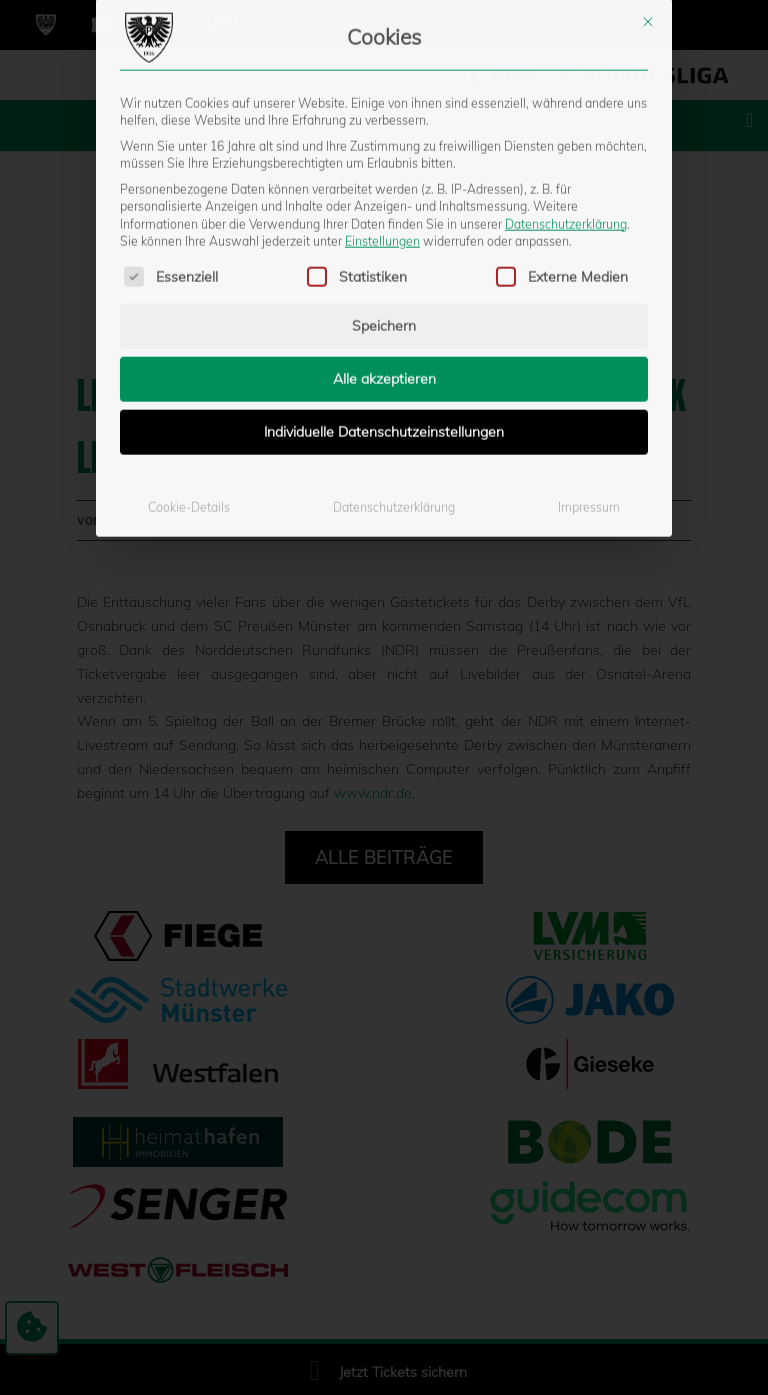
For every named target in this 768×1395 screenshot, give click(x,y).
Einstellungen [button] (382, 100)
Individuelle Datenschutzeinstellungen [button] (384, 292)
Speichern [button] (384, 186)
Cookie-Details (189, 367)
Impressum (589, 367)
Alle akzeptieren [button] (384, 239)
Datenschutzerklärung (566, 83)
